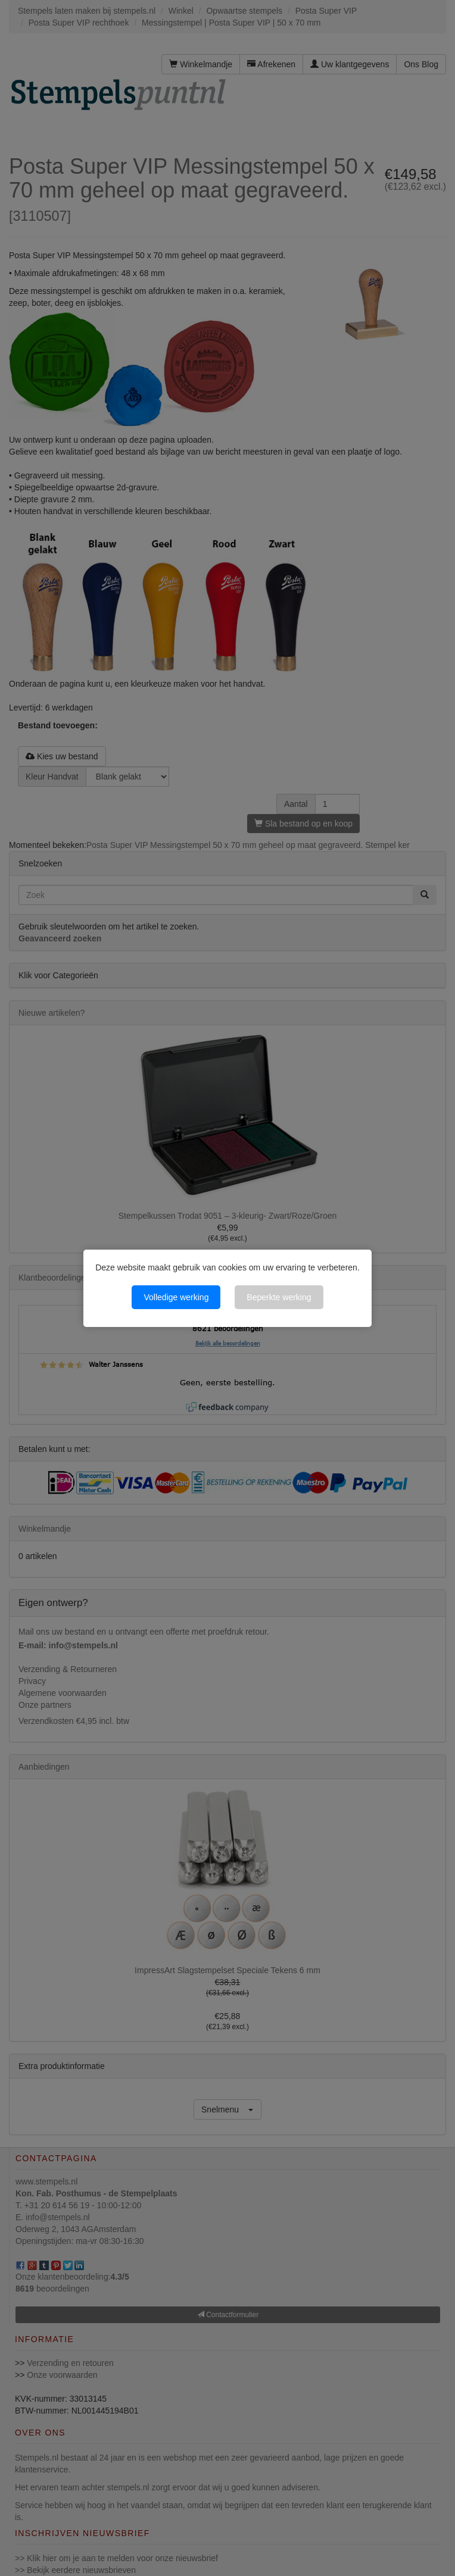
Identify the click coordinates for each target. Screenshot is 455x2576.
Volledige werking (176, 1297)
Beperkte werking (279, 1297)
